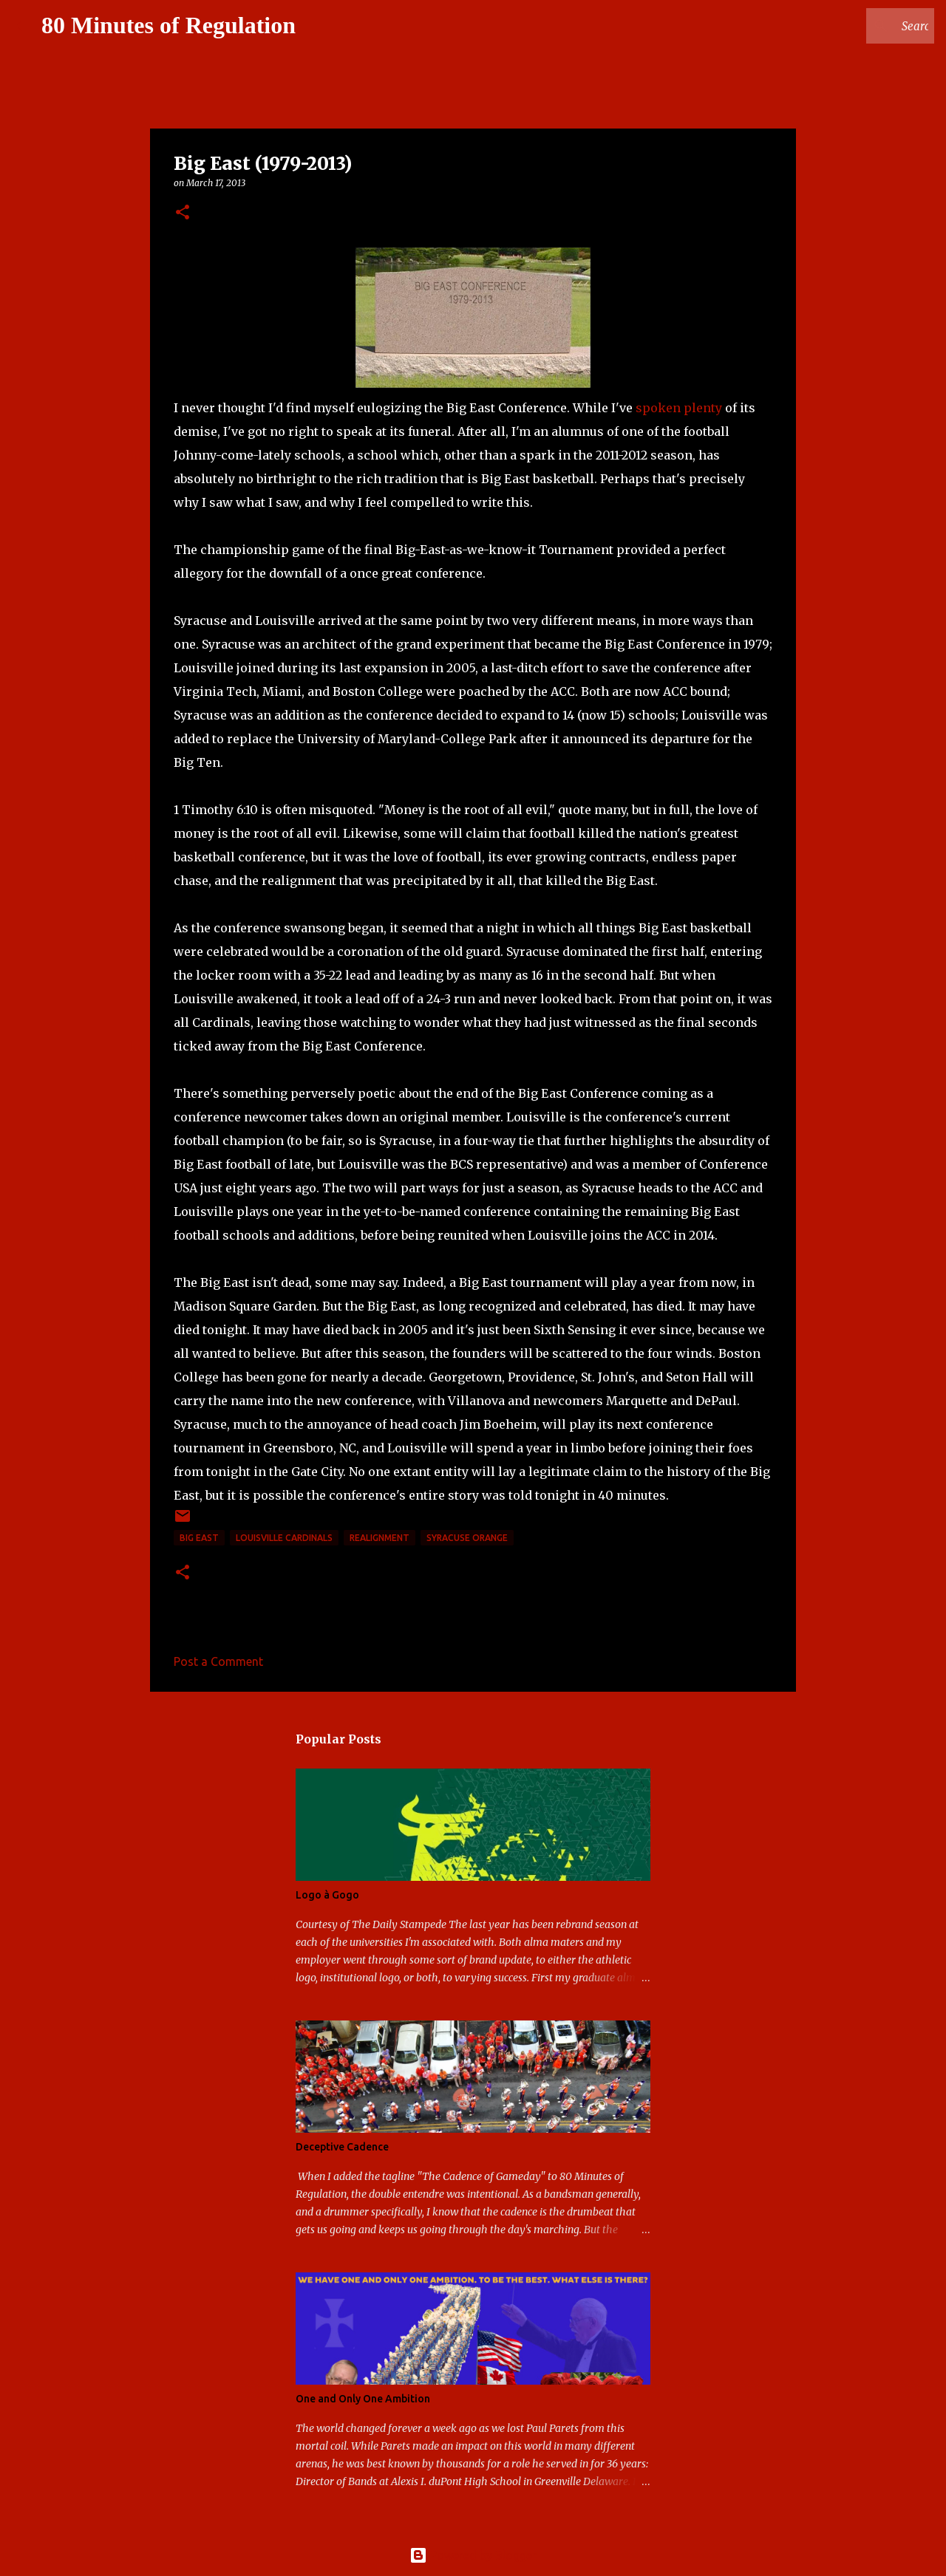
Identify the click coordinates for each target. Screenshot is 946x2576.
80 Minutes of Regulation (168, 25)
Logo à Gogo (327, 1895)
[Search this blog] (856, 26)
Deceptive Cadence (342, 2147)
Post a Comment (218, 1661)
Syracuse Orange (467, 1537)
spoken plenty (679, 407)
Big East (199, 1537)
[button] (182, 213)
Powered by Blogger (473, 2555)
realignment (379, 1537)
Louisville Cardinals (284, 1537)
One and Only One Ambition (363, 2399)
